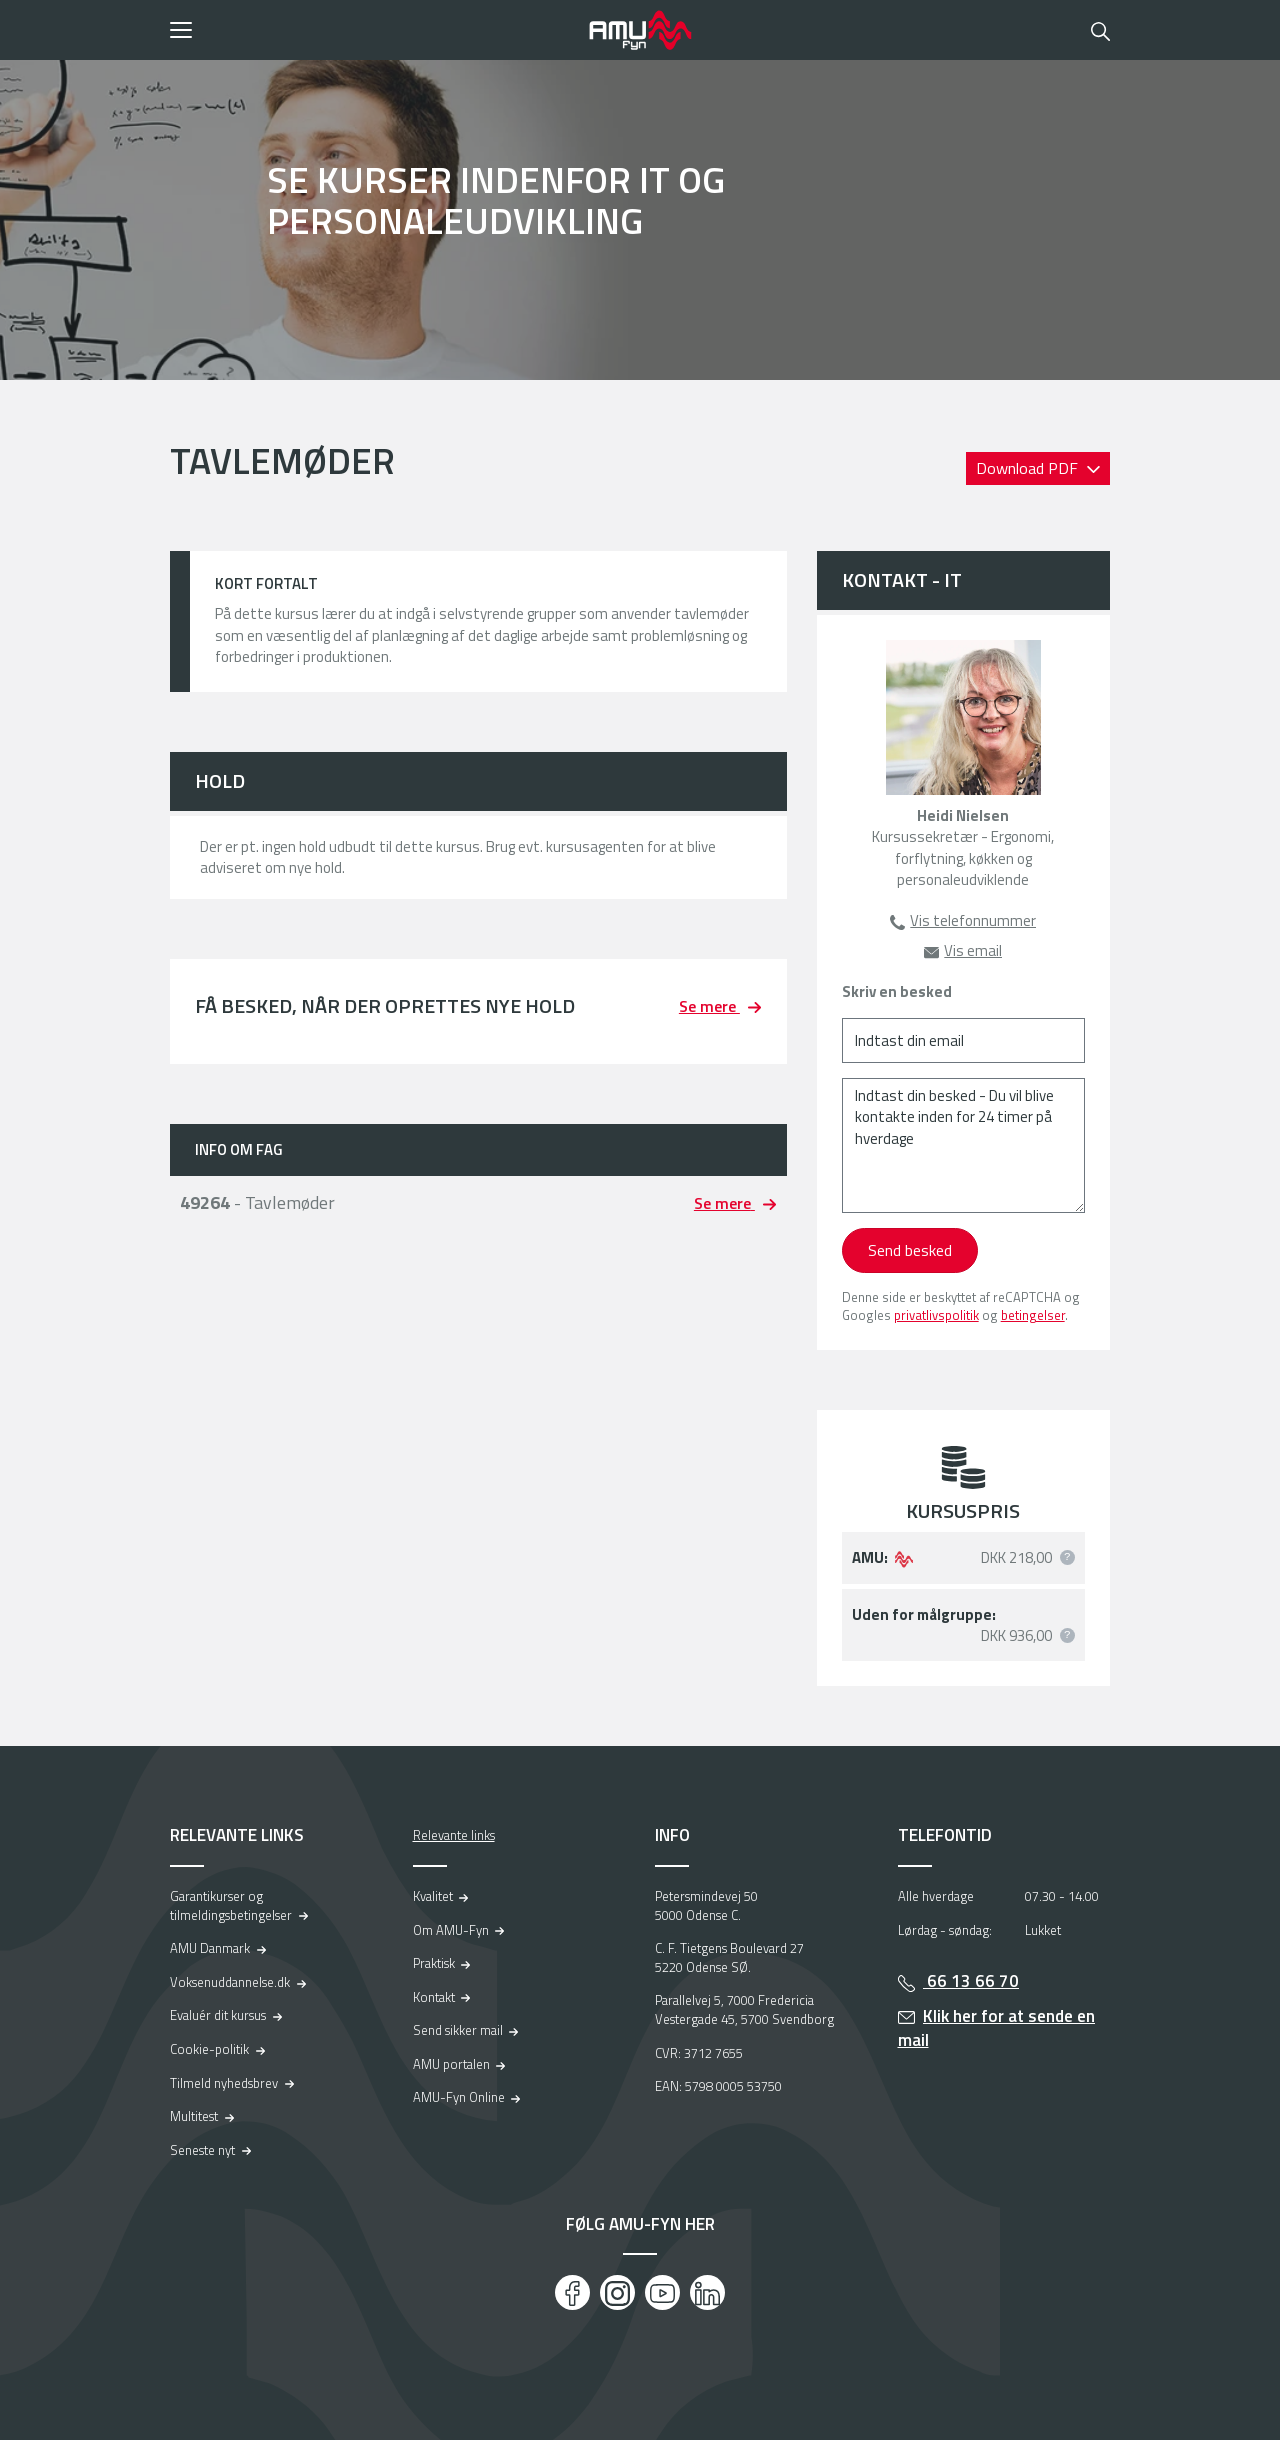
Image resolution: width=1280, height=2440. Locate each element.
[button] (372, 30)
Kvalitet (433, 1896)
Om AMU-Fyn (451, 1930)
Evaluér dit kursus (218, 2015)
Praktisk (434, 1963)
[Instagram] (617, 2292)
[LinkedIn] (707, 2292)
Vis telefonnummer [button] (973, 920)
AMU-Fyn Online (459, 2097)
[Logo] (640, 30)
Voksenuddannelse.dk (230, 1982)
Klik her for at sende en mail (997, 2028)
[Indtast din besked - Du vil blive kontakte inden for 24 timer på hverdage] (963, 1145)
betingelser (1033, 1315)
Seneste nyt (202, 2150)
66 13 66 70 (971, 1981)
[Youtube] (662, 2292)
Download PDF (1029, 468)
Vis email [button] (973, 950)
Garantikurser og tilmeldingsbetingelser (231, 1905)
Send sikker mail (458, 2030)
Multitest (194, 2116)
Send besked (910, 1250)
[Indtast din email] (963, 1040)
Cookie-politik (209, 2049)
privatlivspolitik (936, 1315)
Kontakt (434, 1997)
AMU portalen (451, 2064)
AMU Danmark (210, 1948)
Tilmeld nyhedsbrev (224, 2083)
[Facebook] (572, 2292)
